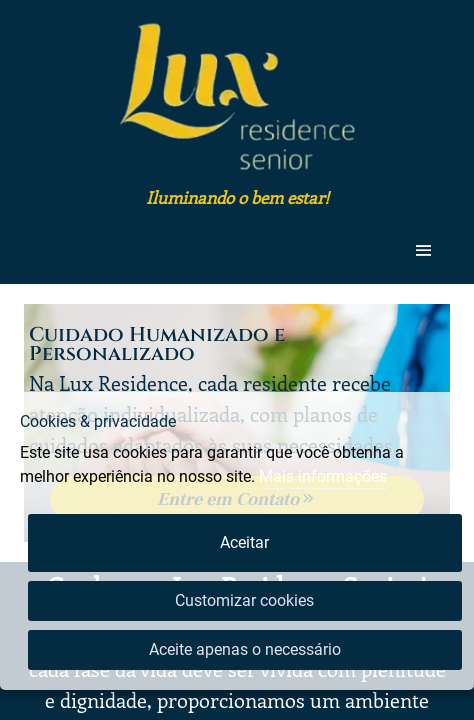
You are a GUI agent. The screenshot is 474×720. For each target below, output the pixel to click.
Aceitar (244, 542)
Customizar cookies (244, 600)
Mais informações (323, 476)
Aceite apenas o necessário (245, 649)
